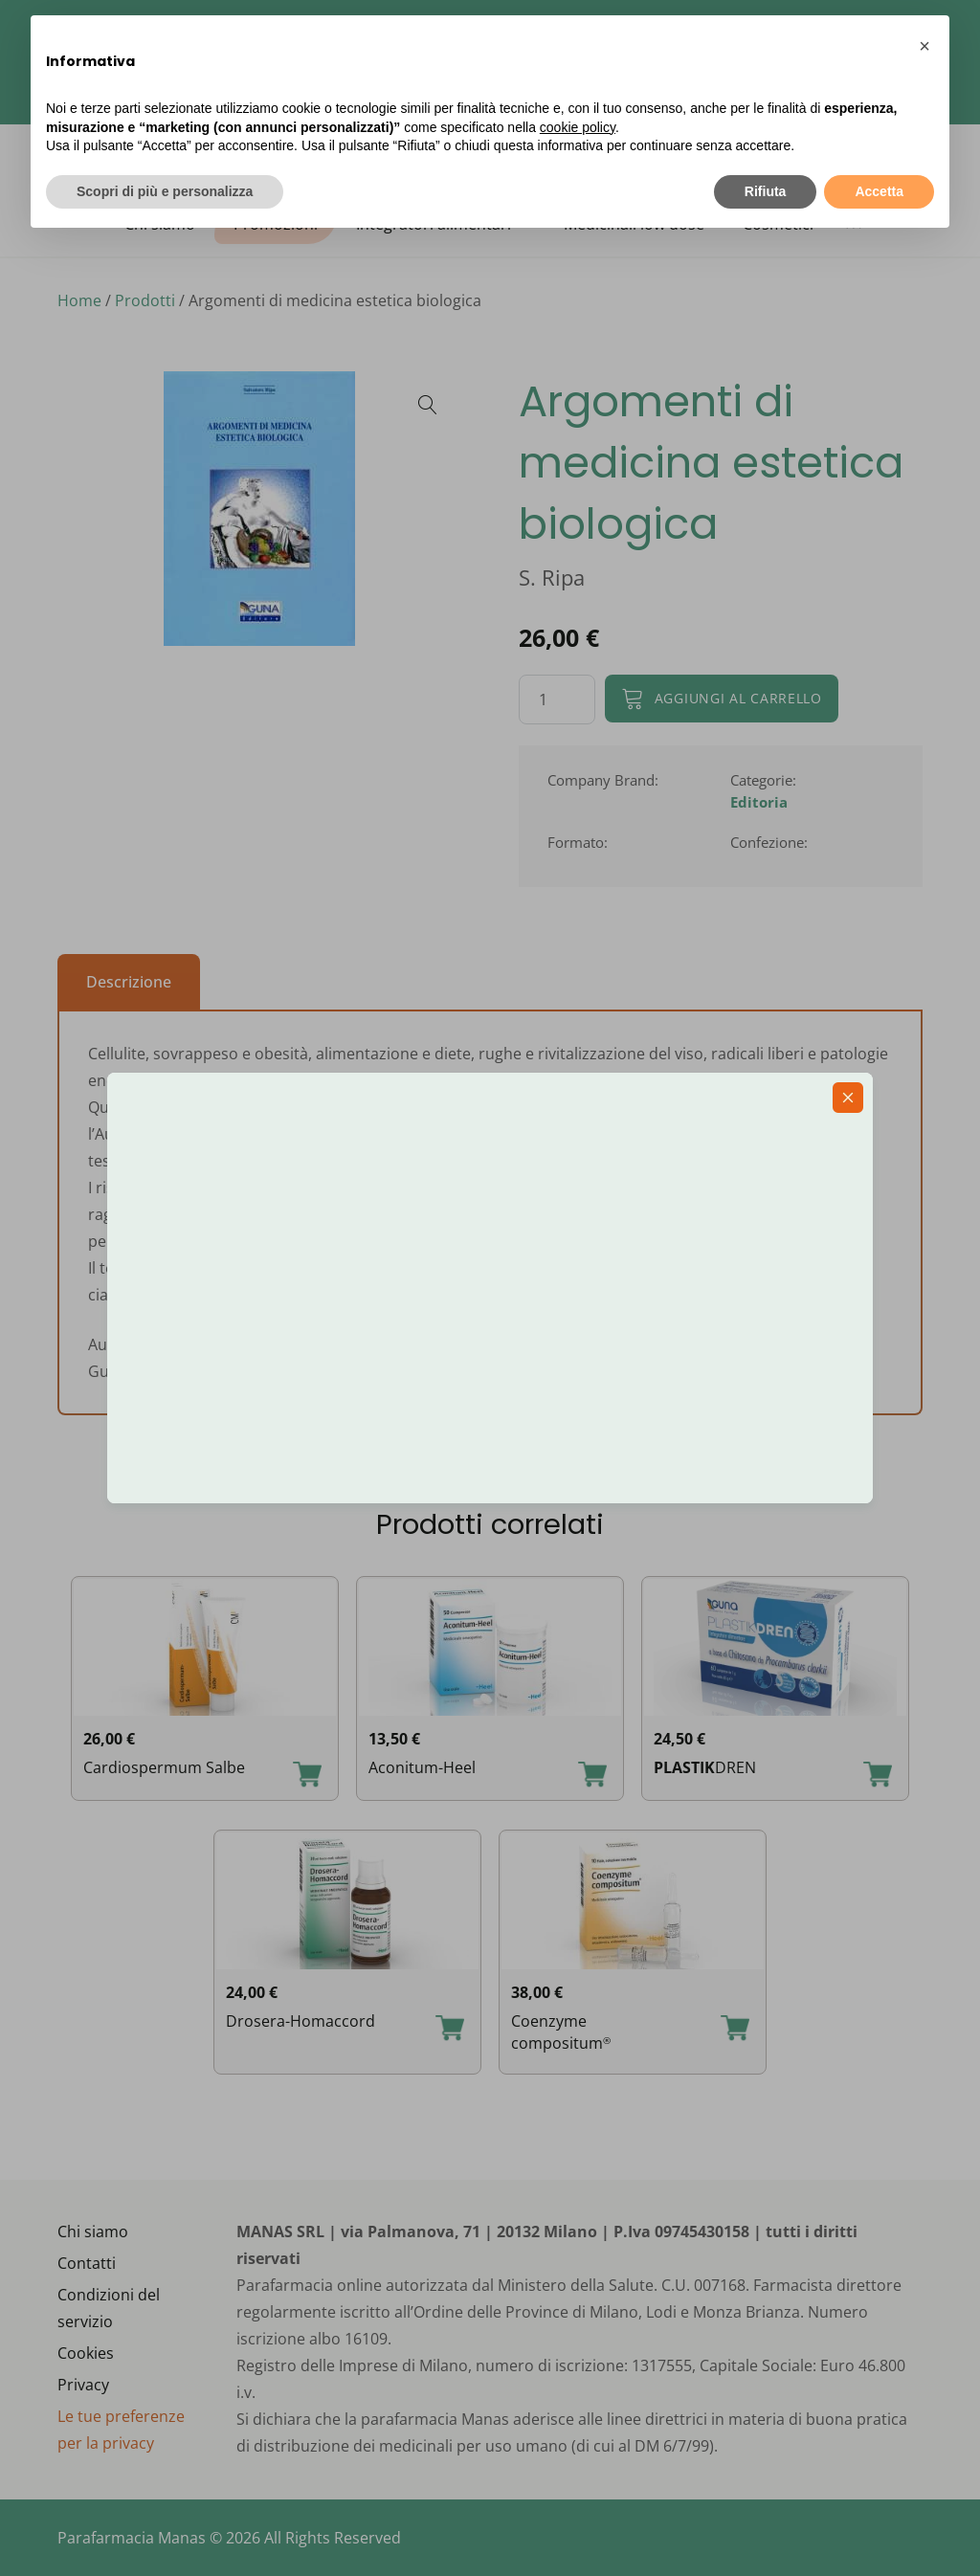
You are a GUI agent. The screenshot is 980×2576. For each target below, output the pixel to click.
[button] (924, 46)
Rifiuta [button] (766, 191)
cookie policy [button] (577, 127)
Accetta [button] (879, 191)
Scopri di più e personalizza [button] (165, 191)
